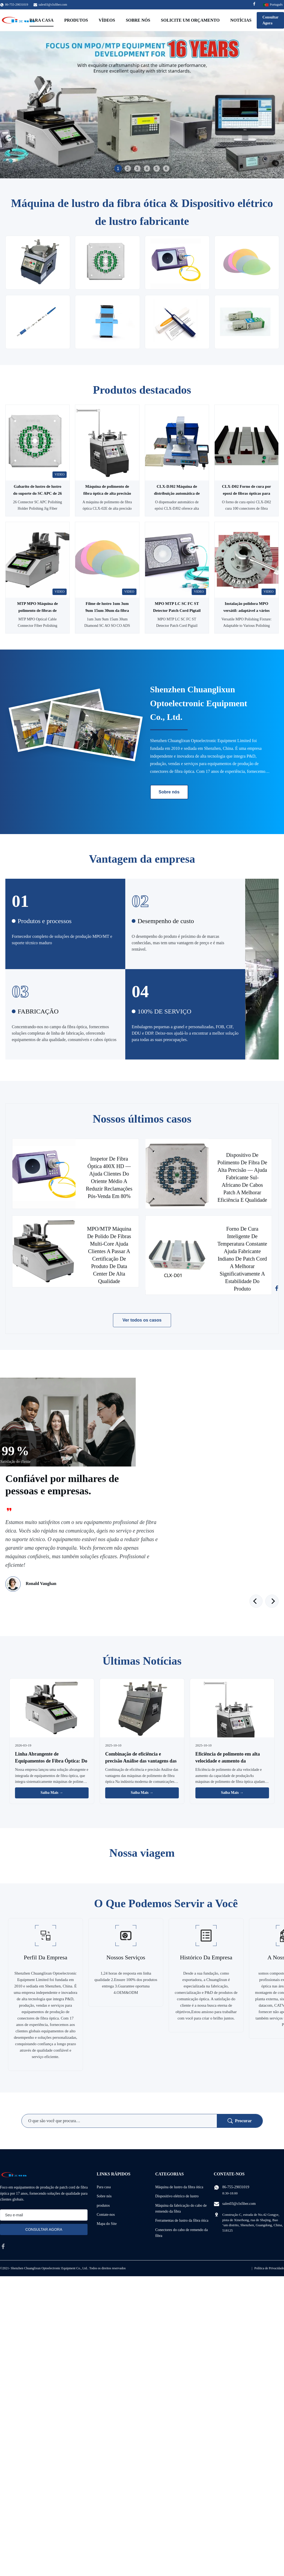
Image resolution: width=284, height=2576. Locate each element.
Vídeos (107, 20)
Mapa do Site (107, 2224)
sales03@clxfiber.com (53, 4)
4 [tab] (147, 168)
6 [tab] (166, 168)
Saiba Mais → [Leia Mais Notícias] (52, 1793)
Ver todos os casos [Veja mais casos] (142, 1320)
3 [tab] (137, 168)
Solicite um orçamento (190, 20)
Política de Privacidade (269, 2268)
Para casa (41, 20)
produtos (103, 2205)
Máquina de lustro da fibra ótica (179, 2187)
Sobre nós (138, 20)
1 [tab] (118, 168)
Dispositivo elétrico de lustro (177, 2196)
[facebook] (3, 2246)
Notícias (240, 20)
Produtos (76, 20)
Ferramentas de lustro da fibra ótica (182, 2220)
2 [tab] (128, 168)
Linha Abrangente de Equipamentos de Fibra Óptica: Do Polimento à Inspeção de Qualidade (51, 1760)
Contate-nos (106, 2215)
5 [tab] (157, 168)
